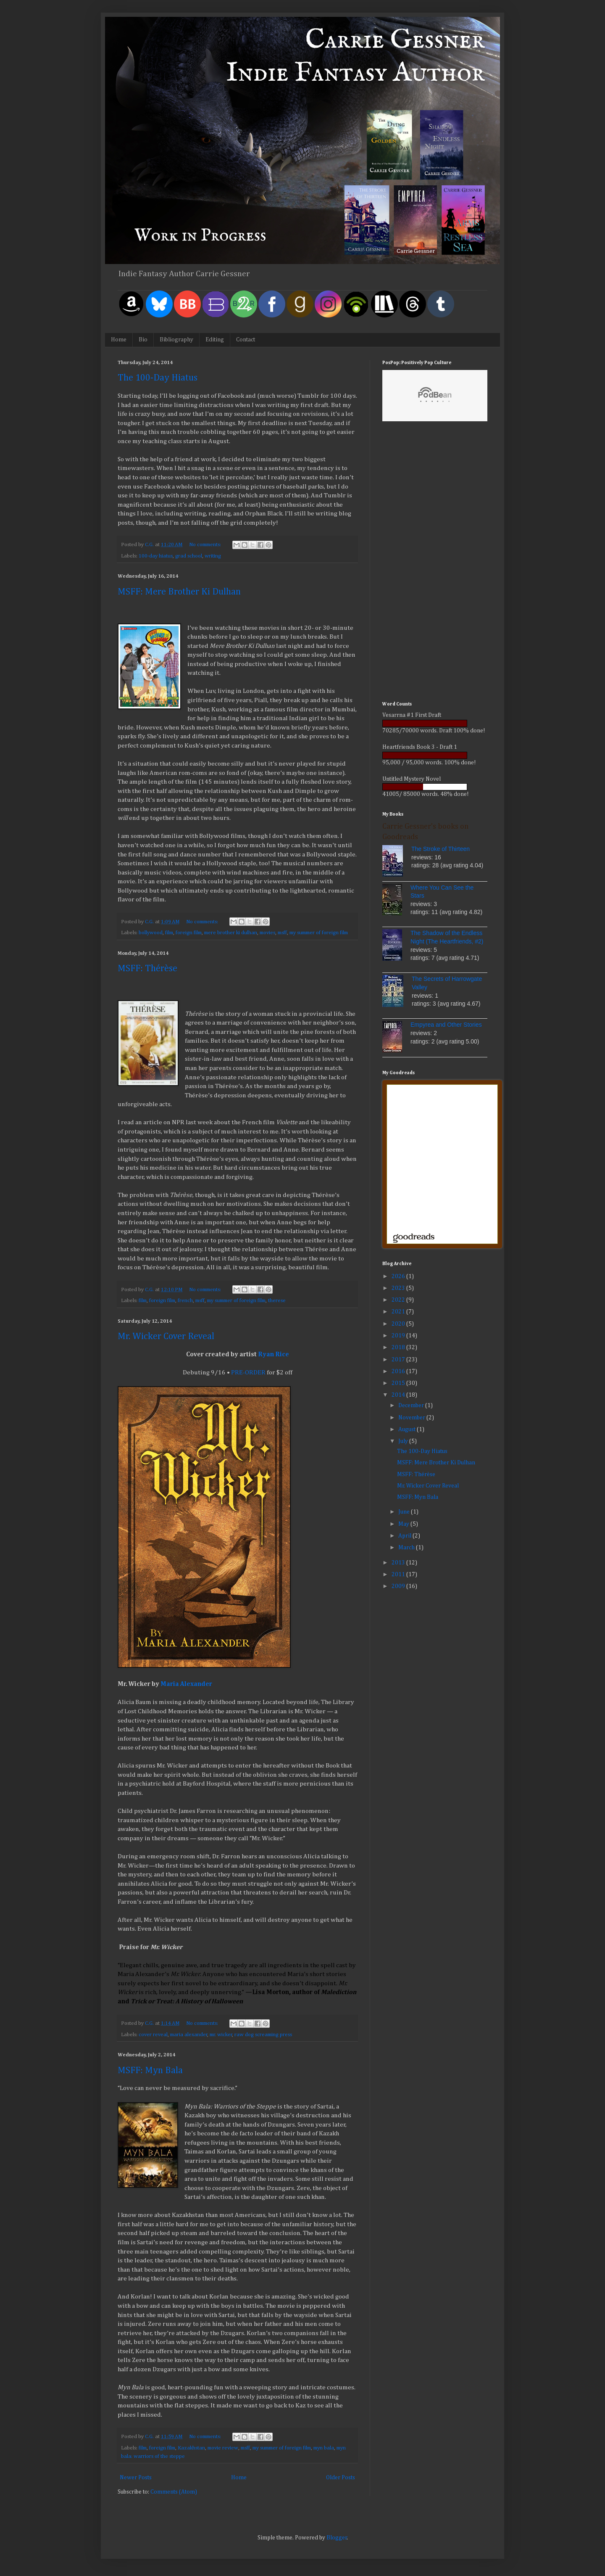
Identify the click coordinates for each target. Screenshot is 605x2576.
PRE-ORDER (248, 1372)
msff (282, 932)
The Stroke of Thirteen (440, 848)
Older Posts (340, 2478)
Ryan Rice (273, 1354)
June (404, 1512)
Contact (245, 340)
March (407, 1548)
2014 (399, 1395)
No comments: (205, 544)
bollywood (151, 932)
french (185, 1300)
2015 (399, 1383)
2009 (399, 1586)
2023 (399, 1288)
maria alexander (189, 2034)
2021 (399, 1312)
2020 (399, 1324)
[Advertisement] (434, 562)
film (169, 932)
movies (267, 932)
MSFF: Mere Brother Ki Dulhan (179, 592)
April (405, 1536)
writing (213, 556)
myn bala (323, 2448)
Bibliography (176, 340)
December (411, 1405)
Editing (214, 340)
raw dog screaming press (263, 2034)
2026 (399, 1276)
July (403, 1441)
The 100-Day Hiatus (157, 378)
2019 (399, 1336)
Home (118, 340)
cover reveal (153, 2034)
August (407, 1429)
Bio (143, 340)
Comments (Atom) (173, 2492)
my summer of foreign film (318, 932)
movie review (223, 2448)
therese (277, 1300)
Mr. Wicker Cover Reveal (166, 1336)
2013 (399, 1563)
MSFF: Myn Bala (150, 2070)
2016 (399, 1371)
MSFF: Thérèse (147, 968)
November (412, 1418)
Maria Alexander (186, 1684)
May (404, 1524)
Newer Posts (136, 2478)
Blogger (336, 2538)
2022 (399, 1300)
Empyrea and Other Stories (446, 1024)
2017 (399, 1360)
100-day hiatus (156, 556)
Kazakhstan (191, 2448)
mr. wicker (221, 2034)
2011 (399, 1574)
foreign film (189, 932)
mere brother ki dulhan (230, 932)
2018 (399, 1347)
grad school (188, 556)
